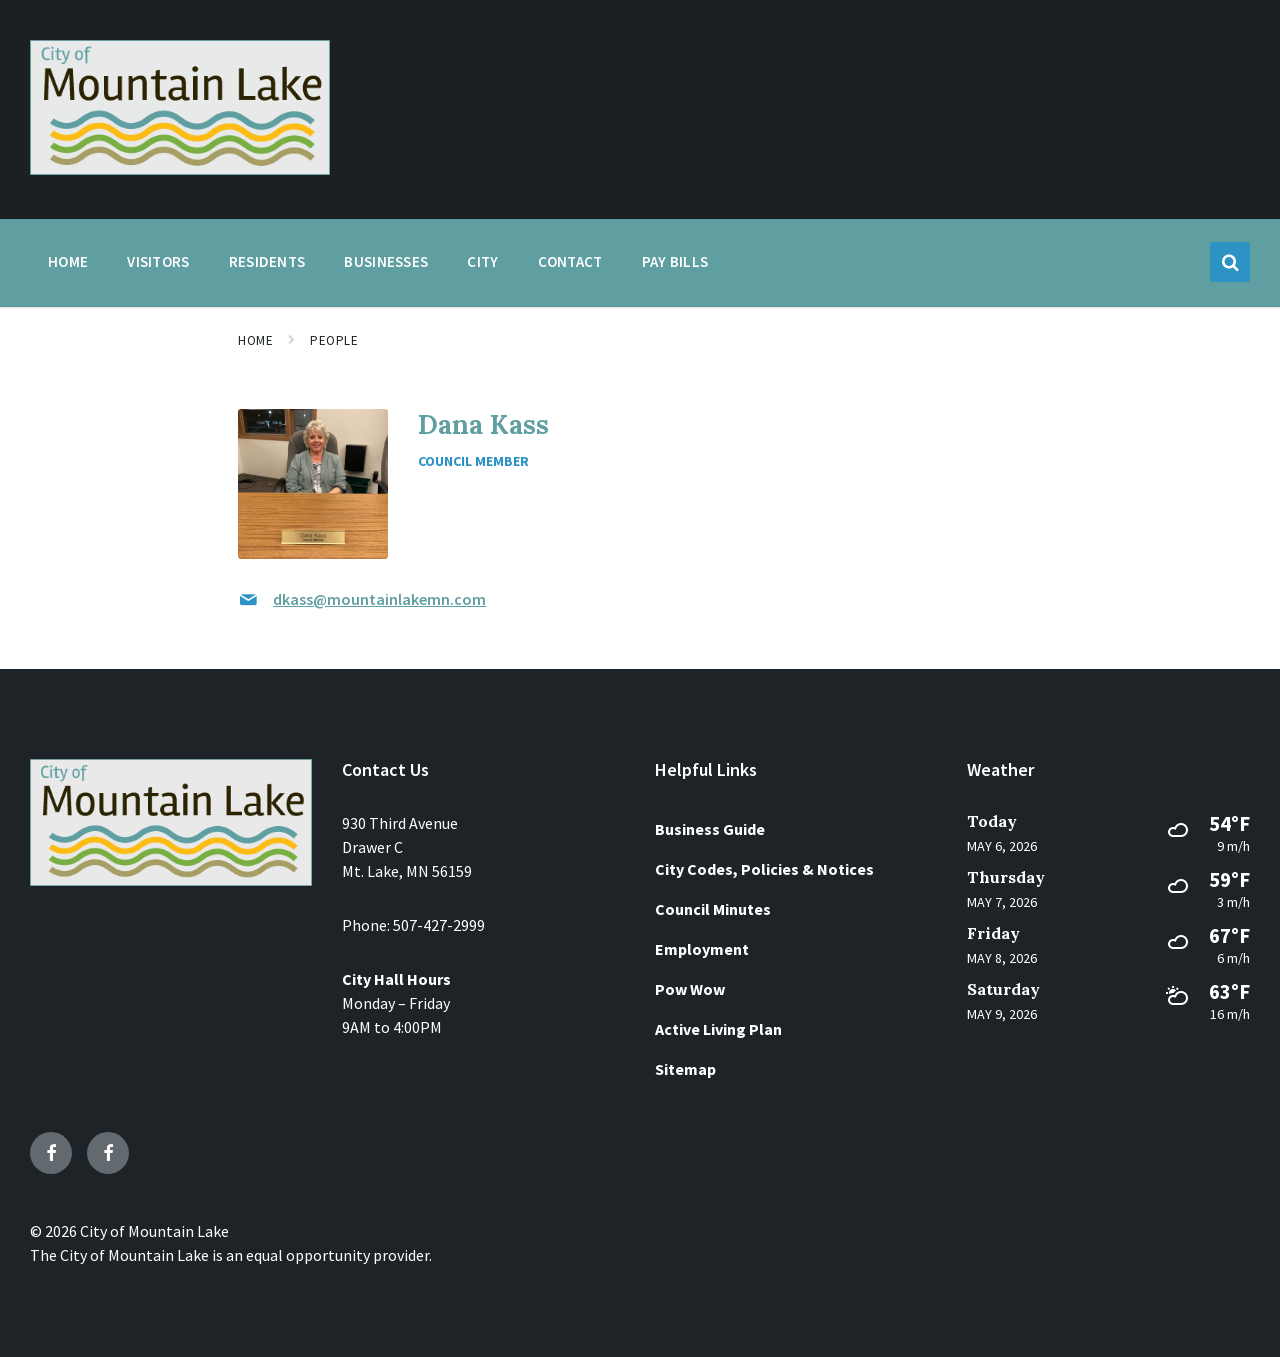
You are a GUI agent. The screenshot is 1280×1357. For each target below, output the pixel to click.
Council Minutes (713, 909)
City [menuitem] (482, 261)
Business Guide (710, 829)
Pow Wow (690, 989)
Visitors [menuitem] (158, 261)
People (334, 340)
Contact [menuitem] (570, 261)
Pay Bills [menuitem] (675, 261)
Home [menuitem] (68, 261)
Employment (702, 949)
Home (255, 340)
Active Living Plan (718, 1029)
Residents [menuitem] (267, 261)
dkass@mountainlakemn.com (379, 599)
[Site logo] (180, 169)
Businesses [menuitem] (386, 261)
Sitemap (685, 1069)
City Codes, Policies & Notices (764, 869)
